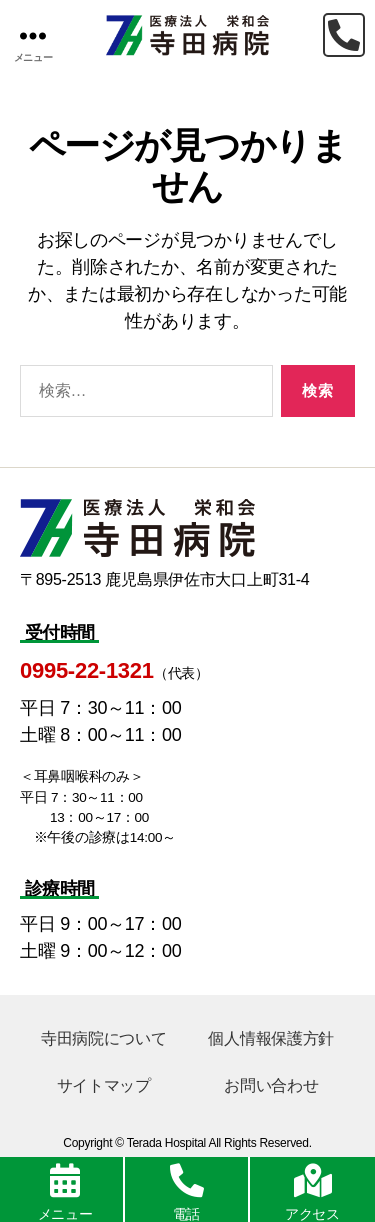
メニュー (65, 1214)
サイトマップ (104, 1085)
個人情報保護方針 (271, 1038)
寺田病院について (104, 1038)
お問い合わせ (271, 1085)
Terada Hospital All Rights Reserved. (219, 1143)
